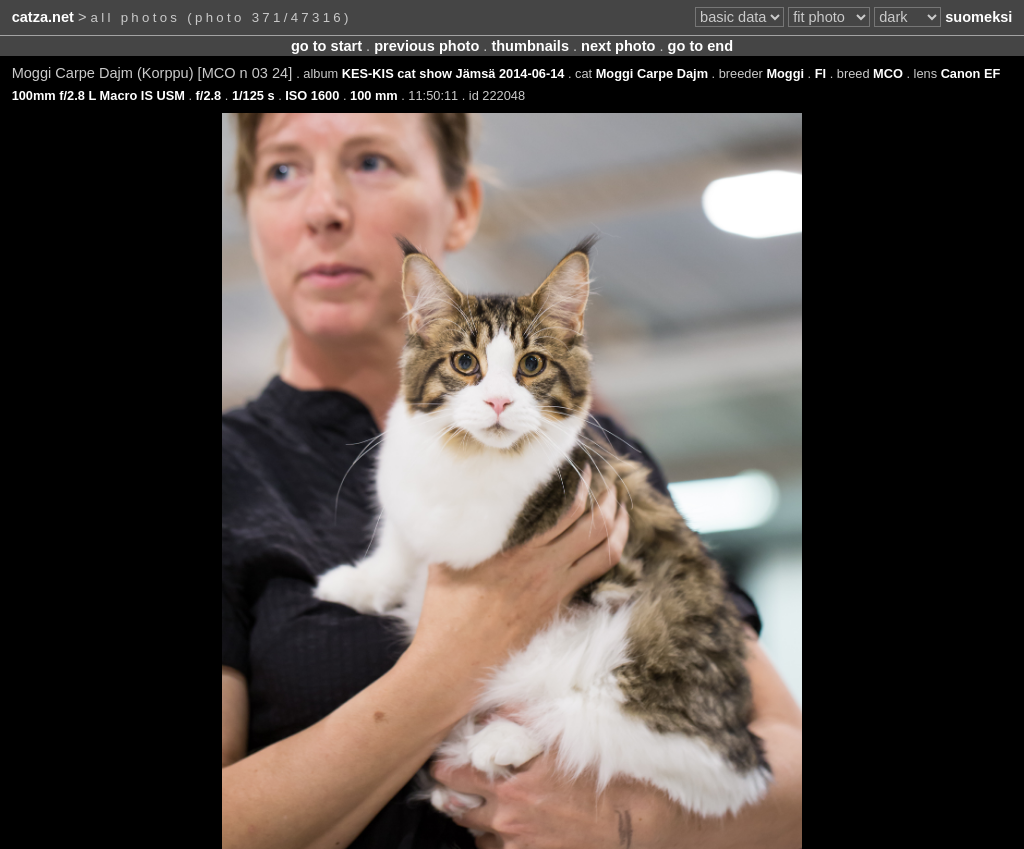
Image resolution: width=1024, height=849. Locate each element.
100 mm (374, 95)
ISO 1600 (312, 95)
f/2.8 (209, 95)
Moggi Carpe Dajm (652, 73)
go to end (700, 46)
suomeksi (978, 17)
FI (820, 73)
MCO (888, 73)
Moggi (785, 73)
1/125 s (253, 95)
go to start (326, 46)
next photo (618, 46)
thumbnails (530, 46)
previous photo (426, 46)
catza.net (43, 17)
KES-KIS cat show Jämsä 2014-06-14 (453, 73)
